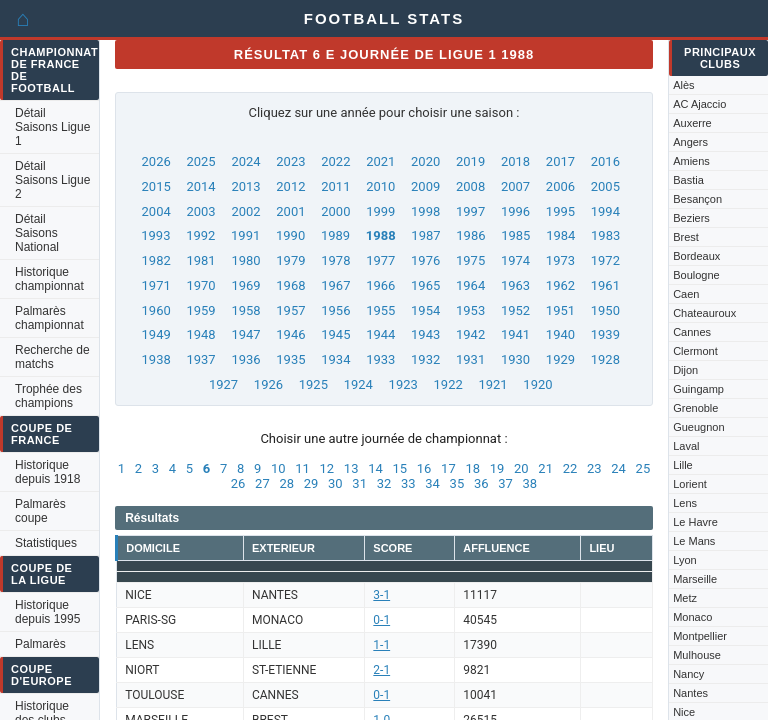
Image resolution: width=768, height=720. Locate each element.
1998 (425, 211)
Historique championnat (49, 279)
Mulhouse (697, 655)
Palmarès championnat (49, 318)
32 (384, 483)
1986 (470, 235)
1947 (245, 334)
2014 (200, 186)
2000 (335, 211)
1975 (470, 260)
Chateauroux (704, 313)
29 (311, 483)
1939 (605, 334)
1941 (515, 334)
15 (399, 468)
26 (238, 483)
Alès (683, 85)
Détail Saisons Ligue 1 (52, 127)
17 (448, 468)
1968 (290, 285)
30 (335, 483)
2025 (200, 161)
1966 (380, 285)
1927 (223, 384)
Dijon (685, 370)
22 (570, 468)
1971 (156, 285)
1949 (156, 334)
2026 (156, 161)
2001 (290, 211)
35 (457, 483)
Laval (686, 446)
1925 (313, 384)
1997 (470, 211)
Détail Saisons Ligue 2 (52, 180)
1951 (560, 310)
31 (359, 483)
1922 (448, 384)
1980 (245, 260)
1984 (560, 235)
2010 (380, 186)
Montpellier (700, 636)
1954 (425, 310)
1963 (515, 285)
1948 (200, 334)
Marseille (695, 579)
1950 (605, 310)
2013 (245, 186)
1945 (335, 334)
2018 (515, 161)
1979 (290, 260)
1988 (381, 235)
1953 (470, 310)
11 (302, 468)
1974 (515, 260)
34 (432, 483)
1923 (403, 384)
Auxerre (692, 123)
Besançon (697, 199)
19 (497, 468)
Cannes (692, 332)
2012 (290, 186)
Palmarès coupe (40, 511)
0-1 (381, 620)
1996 (515, 211)
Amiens (691, 161)
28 (286, 483)
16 (424, 468)
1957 (290, 310)
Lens (685, 503)
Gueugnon (698, 427)
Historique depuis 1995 (47, 612)
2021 (380, 161)
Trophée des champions (48, 396)
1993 (155, 235)
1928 (605, 359)
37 (505, 483)
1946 (290, 334)
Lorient (690, 484)
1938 (156, 359)
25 (643, 468)
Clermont (695, 351)
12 (327, 468)
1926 (268, 384)
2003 (200, 211)
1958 (245, 310)
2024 (245, 161)
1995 (560, 211)
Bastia (688, 180)
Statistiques (46, 543)
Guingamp (698, 389)
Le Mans (694, 541)
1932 (425, 359)
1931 (470, 359)
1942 (470, 334)
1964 (470, 285)
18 (472, 468)
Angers (690, 142)
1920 (537, 384)
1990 (290, 235)
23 (594, 468)
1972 (605, 260)
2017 (560, 161)
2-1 (381, 670)
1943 (425, 334)
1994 (605, 211)
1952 (515, 310)
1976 (425, 260)
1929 (560, 359)
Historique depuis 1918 (47, 472)
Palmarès (40, 644)
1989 (335, 235)
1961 (605, 285)
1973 (560, 260)
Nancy (688, 674)
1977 (380, 260)
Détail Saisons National (37, 233)
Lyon (684, 560)
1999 (380, 211)
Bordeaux (696, 256)
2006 (560, 186)
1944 (380, 334)
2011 (335, 186)
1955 (380, 310)
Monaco (692, 617)
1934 (335, 359)
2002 (245, 211)
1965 (425, 285)
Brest (686, 237)
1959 (200, 310)
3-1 (381, 595)
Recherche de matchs (52, 357)
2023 (290, 161)
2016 (605, 161)
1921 (492, 384)
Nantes (690, 693)
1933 (380, 359)
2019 (470, 161)
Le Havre (695, 522)
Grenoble (695, 408)
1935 (290, 359)
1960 (156, 310)
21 (545, 468)
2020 (425, 161)
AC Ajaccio (699, 104)
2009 (425, 186)
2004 (156, 211)
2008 (470, 186)
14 (375, 468)
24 (618, 468)
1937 (200, 359)
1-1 (381, 645)
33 (408, 483)
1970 (200, 285)
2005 (605, 186)
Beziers (691, 218)
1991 (245, 235)
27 (262, 483)
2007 (515, 186)
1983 (605, 235)
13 (351, 468)
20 (521, 468)
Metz (685, 598)
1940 (560, 334)
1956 (335, 310)
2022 (335, 161)
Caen (686, 294)
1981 (200, 260)
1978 (335, 260)
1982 (156, 260)
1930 (515, 359)
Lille (683, 465)
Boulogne (696, 275)
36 (481, 483)
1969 (245, 285)
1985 (515, 235)
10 (278, 468)
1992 (200, 235)
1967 (335, 285)
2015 (156, 186)
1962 (560, 285)
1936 (245, 359)
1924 (358, 384)
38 (530, 483)
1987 (425, 235)
